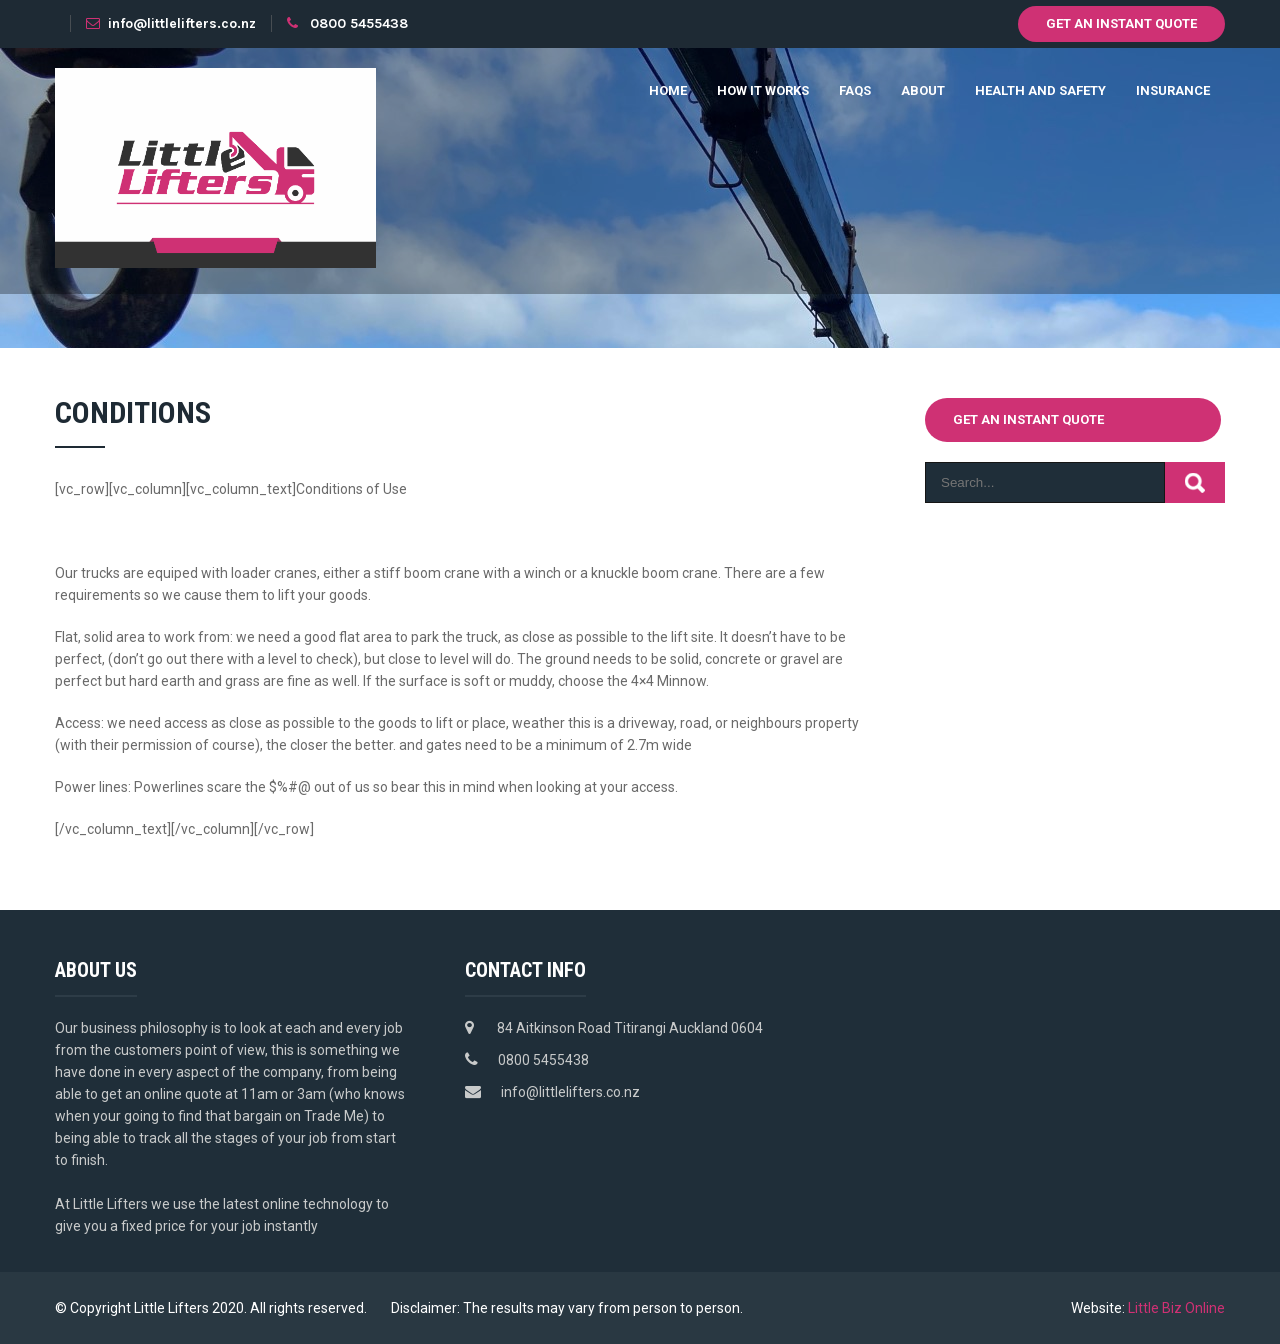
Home (668, 90)
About (923, 90)
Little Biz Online (1176, 1308)
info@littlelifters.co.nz (171, 23)
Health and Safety (1040, 90)
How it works (763, 90)
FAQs (855, 90)
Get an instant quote (1121, 23)
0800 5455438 (359, 23)
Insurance (1173, 90)
